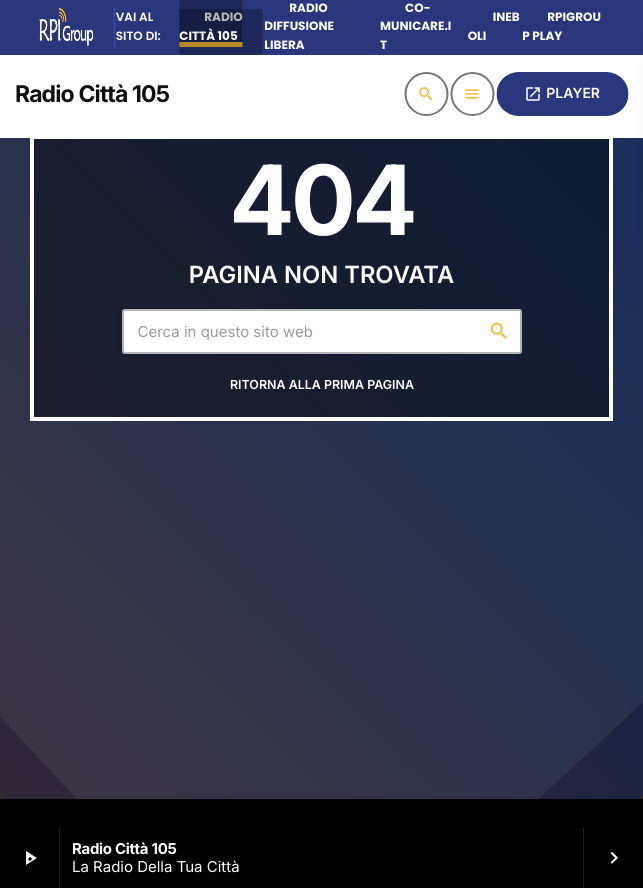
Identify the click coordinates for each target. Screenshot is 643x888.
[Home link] (92, 94)
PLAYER (562, 94)
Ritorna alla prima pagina (322, 385)
